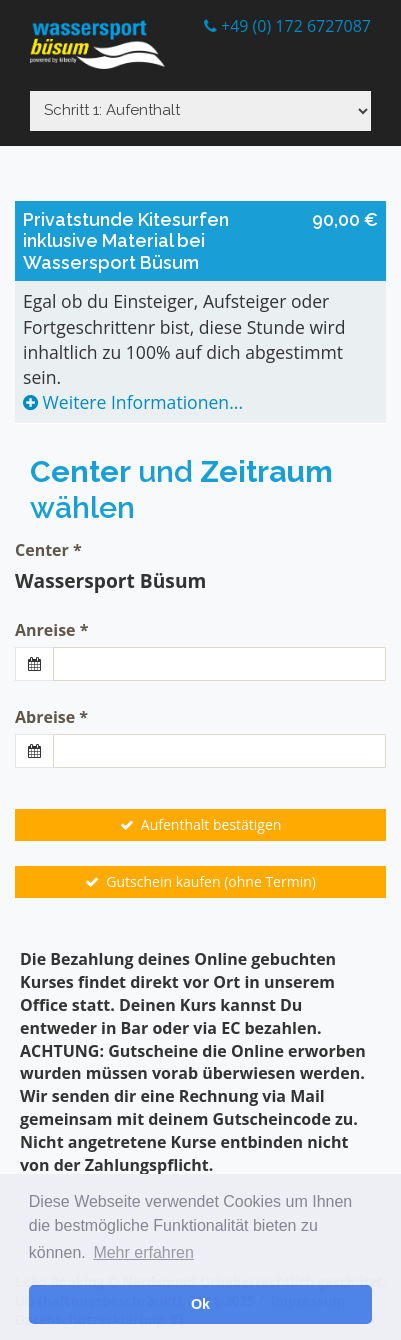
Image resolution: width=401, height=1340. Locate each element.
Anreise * (51, 630)
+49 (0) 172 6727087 (287, 26)
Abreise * (51, 717)
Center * (48, 550)
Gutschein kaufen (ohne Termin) (200, 881)
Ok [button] (200, 1304)
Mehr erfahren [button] (143, 1252)
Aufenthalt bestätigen (201, 824)
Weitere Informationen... (133, 402)
